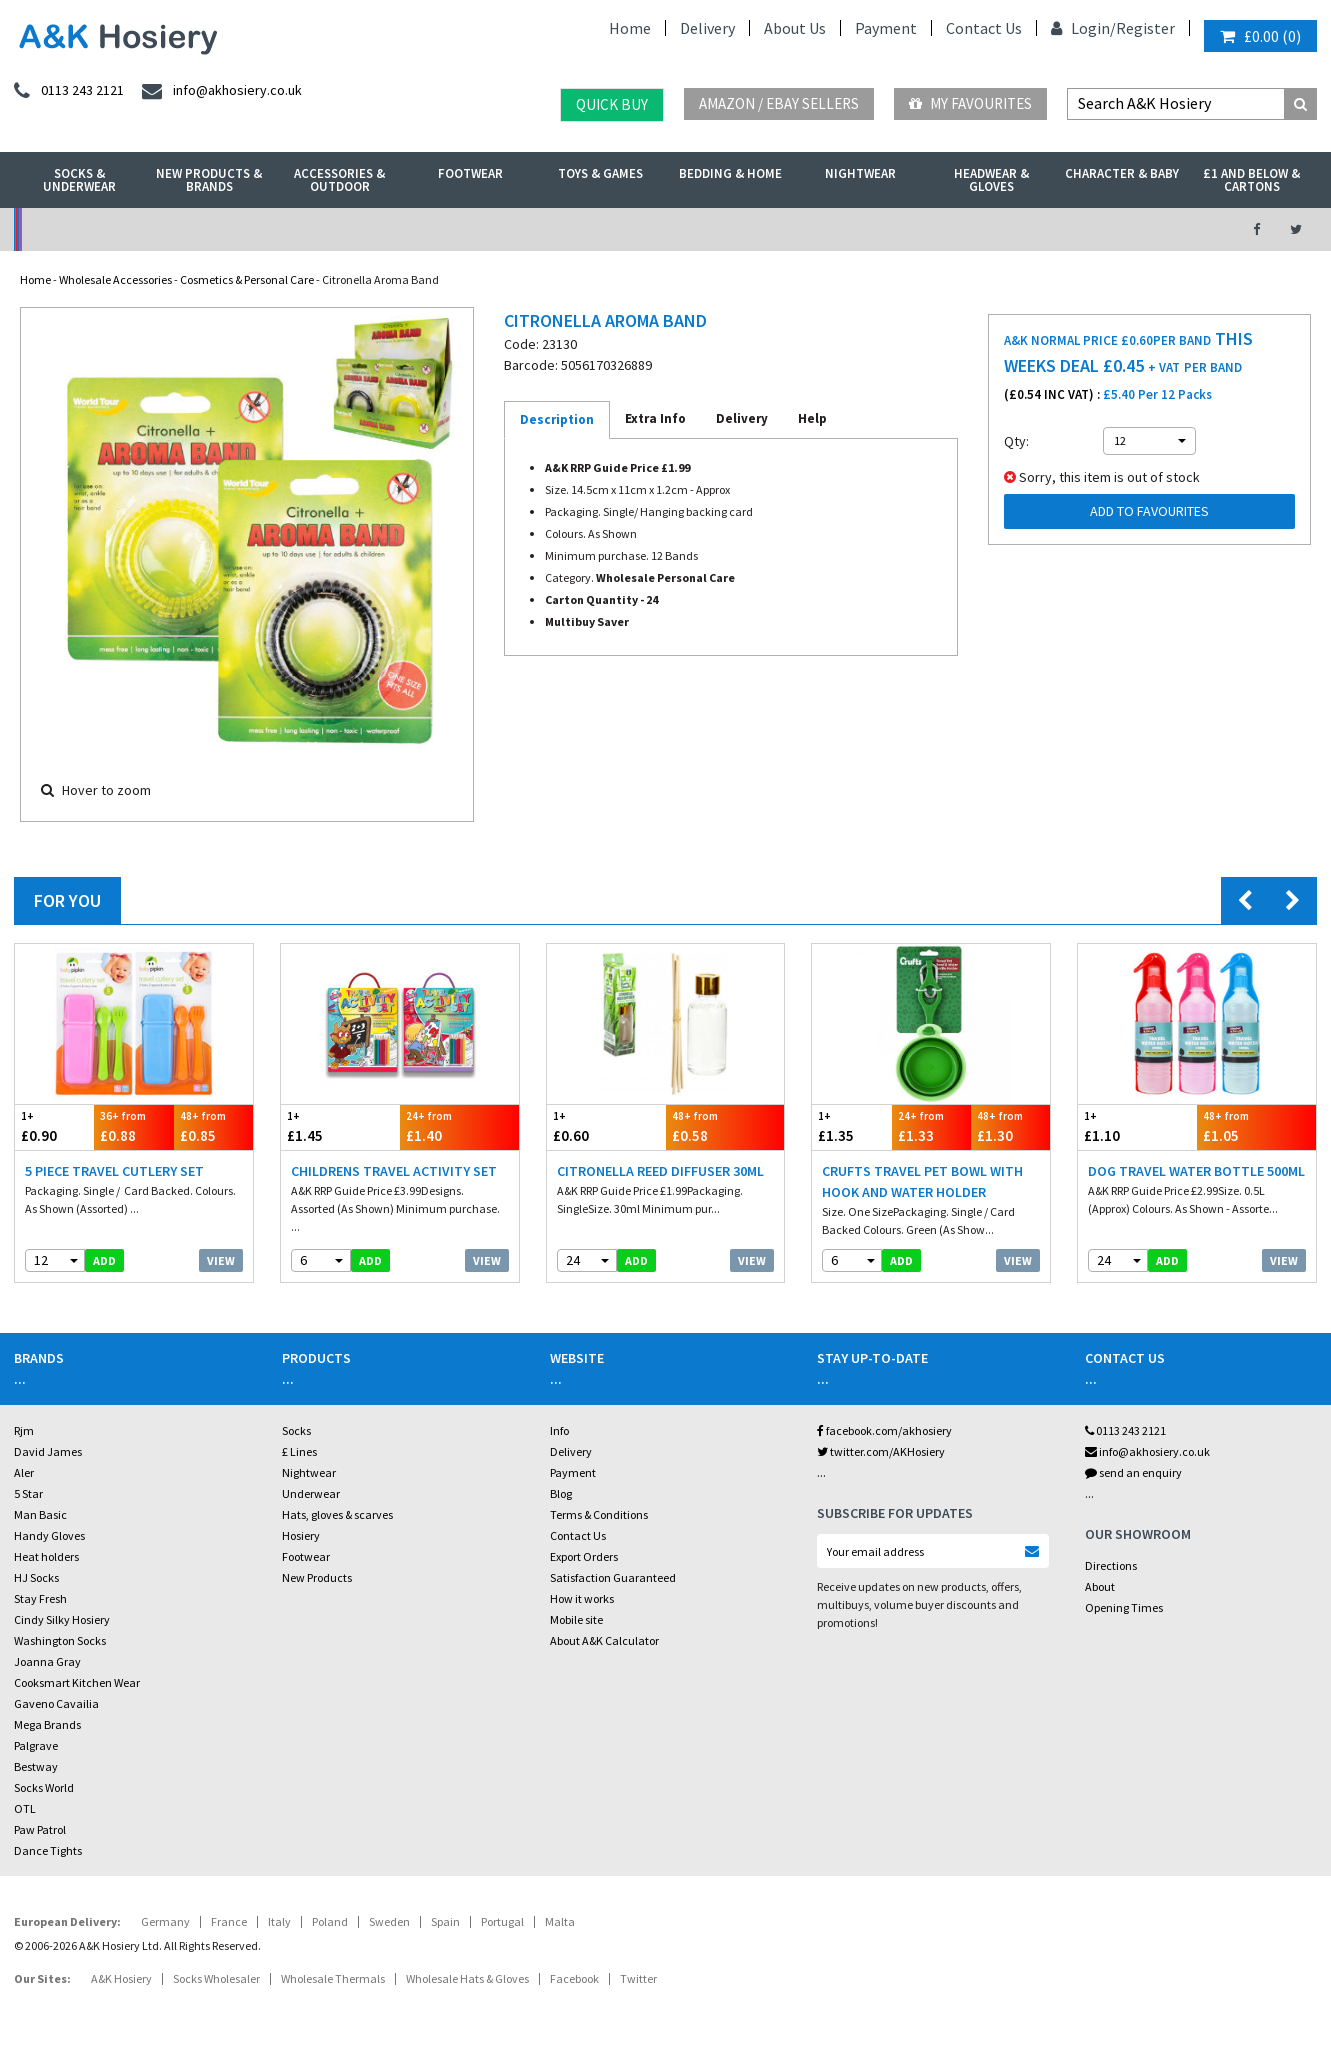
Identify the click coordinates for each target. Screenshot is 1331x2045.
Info (559, 1430)
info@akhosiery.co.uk (1147, 1451)
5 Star (28, 1493)
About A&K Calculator (604, 1640)
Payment (886, 28)
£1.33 (931, 1126)
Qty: (1016, 441)
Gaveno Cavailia (56, 1703)
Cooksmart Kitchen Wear (77, 1682)
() (1260, 36)
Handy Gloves (49, 1535)
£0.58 (725, 1126)
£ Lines (299, 1451)
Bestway (36, 1766)
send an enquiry (1133, 1472)
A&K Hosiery (121, 1978)
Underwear (311, 1493)
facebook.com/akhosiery (884, 1430)
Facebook (574, 1978)
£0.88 (133, 1126)
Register (1145, 28)
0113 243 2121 (1125, 1430)
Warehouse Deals (763, 229)
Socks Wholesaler (216, 1978)
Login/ (1083, 28)
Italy (279, 1921)
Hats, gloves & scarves (337, 1514)
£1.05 (1256, 1126)
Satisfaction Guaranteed (613, 1577)
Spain (445, 1921)
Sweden (389, 1921)
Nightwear (860, 173)
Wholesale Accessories (115, 279)
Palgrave (36, 1745)
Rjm (24, 1430)
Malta (560, 1921)
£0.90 (54, 1126)
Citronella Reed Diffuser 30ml (660, 1171)
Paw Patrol (40, 1829)
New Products (317, 1577)
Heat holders (46, 1556)
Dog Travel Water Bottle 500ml (1196, 1171)
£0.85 (213, 1126)
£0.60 (606, 1126)
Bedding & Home (730, 173)
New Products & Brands (209, 180)
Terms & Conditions (599, 1514)
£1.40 (459, 1126)
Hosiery (301, 1535)
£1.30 (1010, 1126)
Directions (1111, 1565)
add (104, 1260)
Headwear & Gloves (991, 180)
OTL (25, 1808)
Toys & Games (600, 173)
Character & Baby (1122, 173)
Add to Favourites (1149, 511)
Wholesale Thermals (333, 1978)
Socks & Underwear (79, 180)
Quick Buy (612, 104)
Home (630, 28)
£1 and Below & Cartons (1251, 180)
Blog (561, 1493)
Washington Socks (60, 1640)
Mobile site (576, 1619)
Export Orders (584, 1556)
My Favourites (970, 103)
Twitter (638, 1978)
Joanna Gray (47, 1661)
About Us (795, 28)
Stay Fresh (40, 1598)
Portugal (502, 1921)
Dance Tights (48, 1850)
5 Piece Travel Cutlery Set (114, 1171)
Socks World (44, 1787)
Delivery (707, 28)
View (221, 1260)
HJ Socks (36, 1577)
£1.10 (1137, 1126)
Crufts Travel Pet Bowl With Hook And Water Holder (922, 1181)
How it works (582, 1598)
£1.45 (340, 1126)
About (1100, 1586)
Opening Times (1124, 1607)
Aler (24, 1472)
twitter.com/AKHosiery (881, 1451)
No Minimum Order (163, 229)
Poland (330, 1921)
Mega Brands (47, 1724)
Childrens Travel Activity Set (394, 1171)
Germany (165, 1921)
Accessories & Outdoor (339, 180)
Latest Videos (1063, 229)
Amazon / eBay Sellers (779, 103)
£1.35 (851, 1126)
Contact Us (984, 28)
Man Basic (40, 1514)
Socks (296, 1430)
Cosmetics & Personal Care (247, 279)
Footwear (470, 173)
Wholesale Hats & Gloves (467, 1978)
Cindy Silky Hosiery (62, 1619)
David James (48, 1451)
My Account (463, 229)
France (229, 1921)
